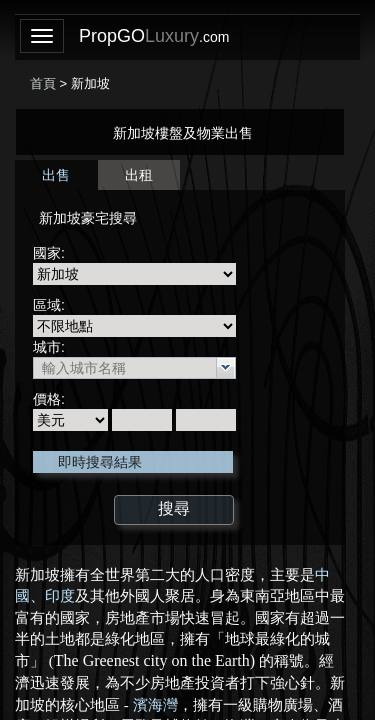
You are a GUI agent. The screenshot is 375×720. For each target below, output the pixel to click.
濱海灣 (155, 705)
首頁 (43, 83)
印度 (60, 596)
